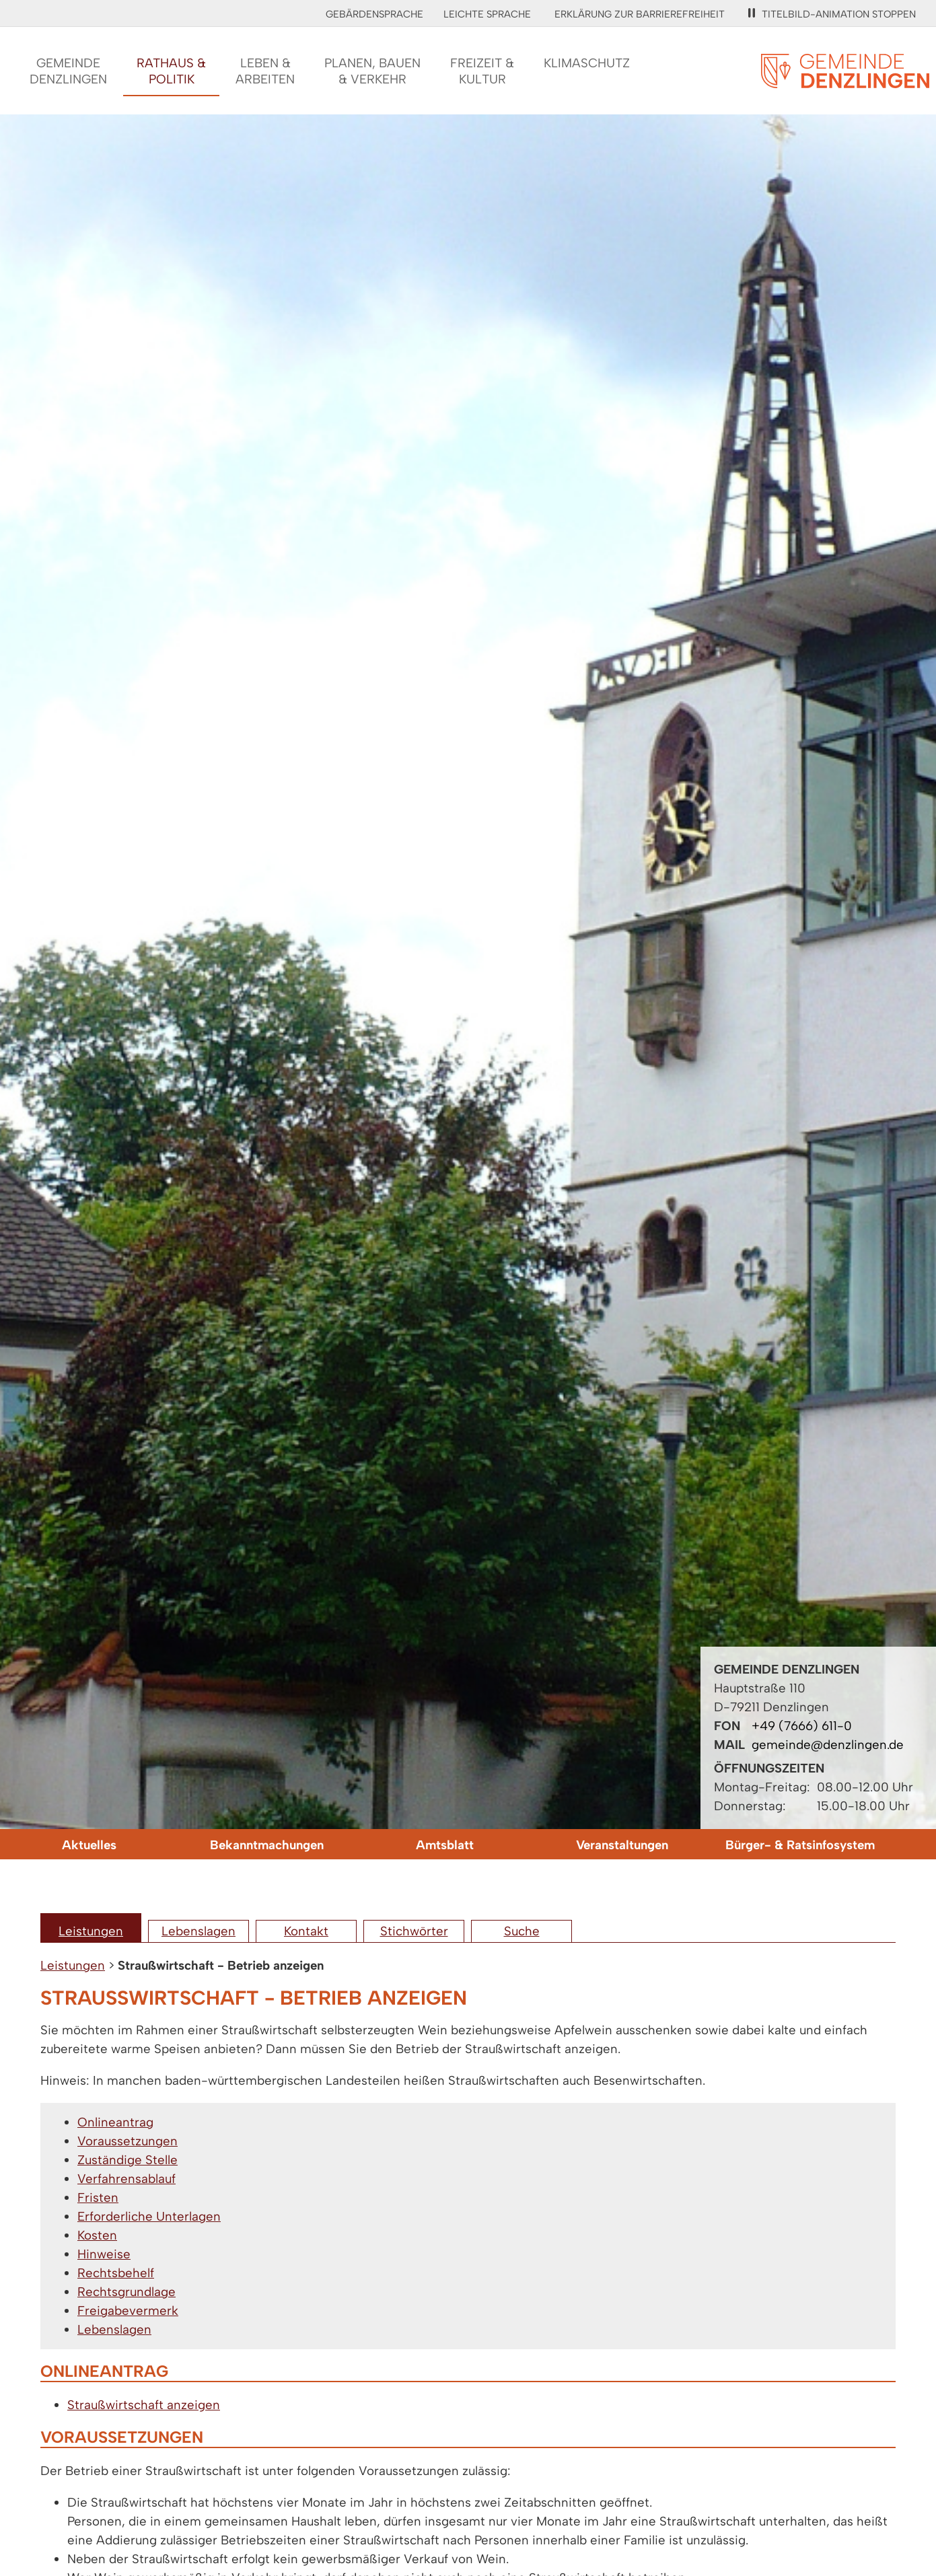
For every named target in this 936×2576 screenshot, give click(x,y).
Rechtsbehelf (115, 2273)
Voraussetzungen (127, 2141)
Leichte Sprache (487, 14)
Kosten (97, 2235)
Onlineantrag (115, 2122)
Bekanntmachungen (267, 1845)
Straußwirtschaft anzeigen (143, 2404)
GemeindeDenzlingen (68, 71)
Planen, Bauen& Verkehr (372, 71)
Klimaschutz (587, 63)
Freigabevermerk (127, 2310)
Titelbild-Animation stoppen (832, 14)
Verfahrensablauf (126, 2178)
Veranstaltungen (622, 1845)
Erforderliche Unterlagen (149, 2216)
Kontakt (306, 1931)
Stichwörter (414, 1931)
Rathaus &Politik (171, 71)
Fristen (97, 2197)
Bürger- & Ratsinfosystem (800, 1845)
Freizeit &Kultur (482, 71)
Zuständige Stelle (127, 2160)
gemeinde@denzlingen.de (828, 1744)
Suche (522, 1931)
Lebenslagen (198, 1931)
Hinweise (104, 2254)
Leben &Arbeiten (265, 71)
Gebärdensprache (374, 14)
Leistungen (91, 1931)
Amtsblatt (445, 1845)
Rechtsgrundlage (126, 2291)
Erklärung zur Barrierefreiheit (639, 14)
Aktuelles (89, 1845)
